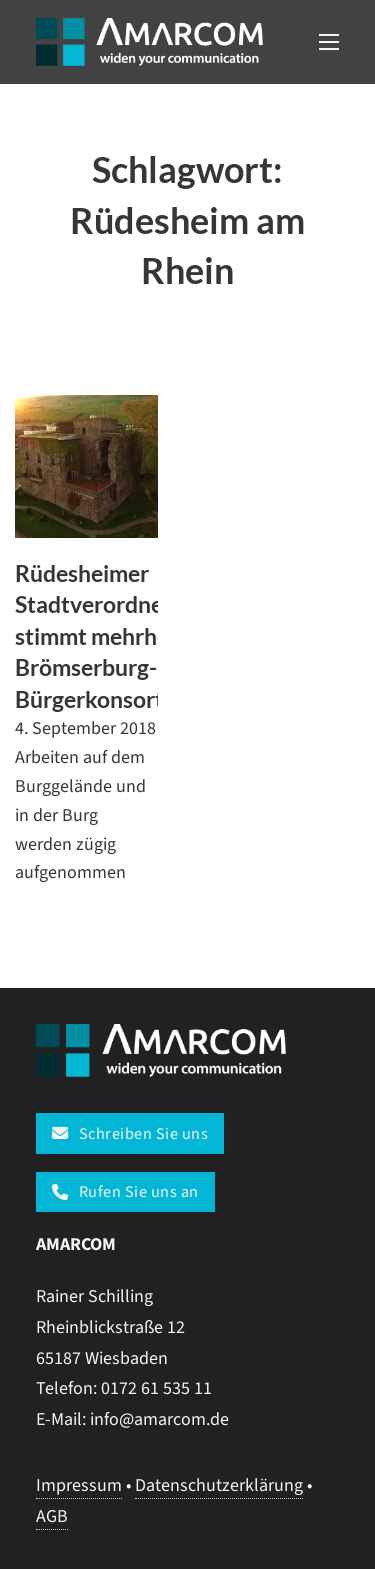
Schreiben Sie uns (130, 1133)
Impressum (79, 1485)
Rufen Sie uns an (125, 1191)
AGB (52, 1516)
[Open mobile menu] (329, 42)
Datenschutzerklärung (219, 1485)
